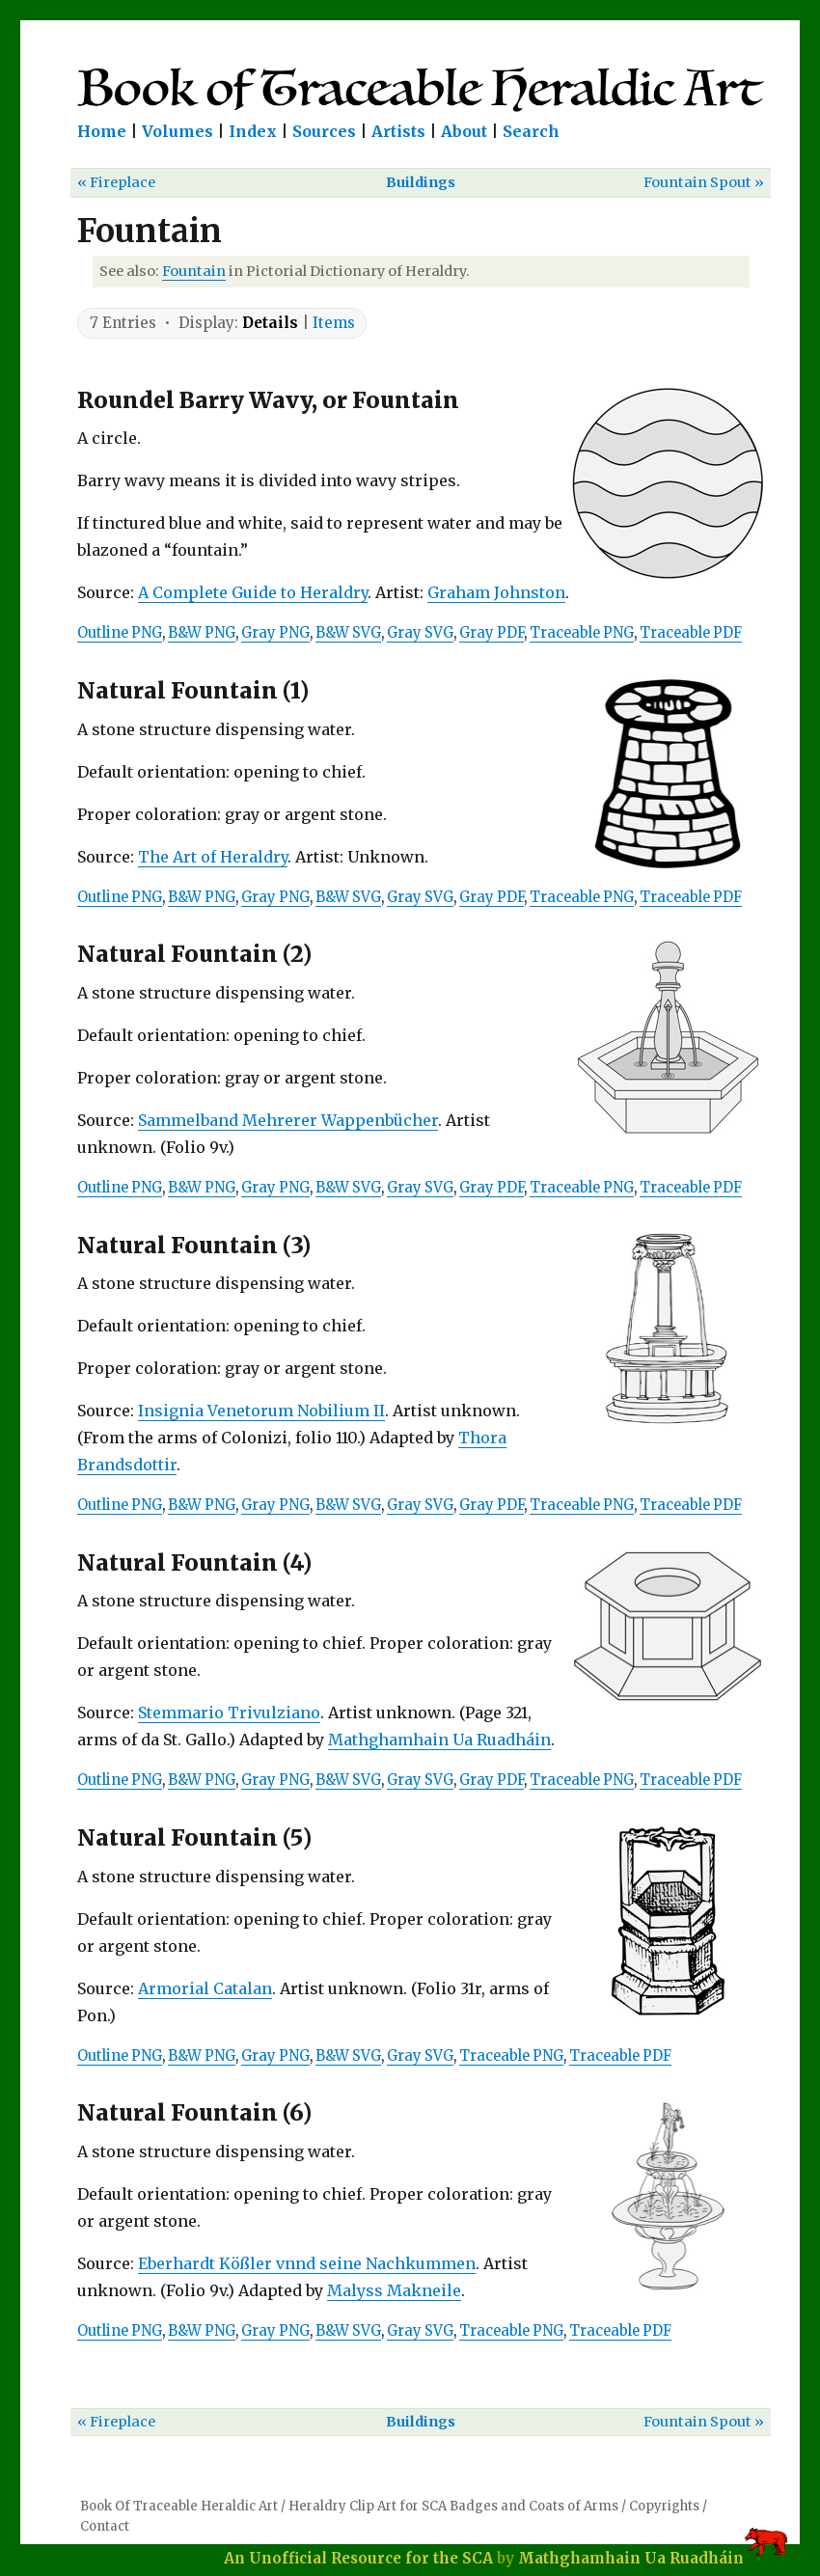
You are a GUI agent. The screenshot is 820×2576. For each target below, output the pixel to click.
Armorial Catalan (205, 1988)
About (464, 131)
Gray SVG (420, 633)
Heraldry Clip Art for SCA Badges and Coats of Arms (453, 2506)
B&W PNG (201, 633)
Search (531, 131)
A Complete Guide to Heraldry (253, 592)
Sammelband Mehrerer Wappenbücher (288, 1120)
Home (101, 131)
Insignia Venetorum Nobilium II (261, 1410)
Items (334, 323)
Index (253, 131)
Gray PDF (491, 633)
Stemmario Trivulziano (229, 1712)
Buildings (420, 182)
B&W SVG (348, 633)
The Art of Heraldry (212, 856)
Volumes (177, 131)
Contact (104, 2526)
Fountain (194, 271)
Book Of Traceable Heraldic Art (179, 2506)
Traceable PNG (582, 633)
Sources (324, 131)
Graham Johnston (496, 592)
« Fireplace (116, 182)
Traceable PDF (691, 633)
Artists (398, 131)
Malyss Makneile (394, 2290)
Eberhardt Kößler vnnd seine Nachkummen (307, 2263)
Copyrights (664, 2506)
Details (270, 323)
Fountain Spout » (703, 182)
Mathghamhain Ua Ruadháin (439, 1739)
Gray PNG (275, 633)
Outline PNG (119, 633)
